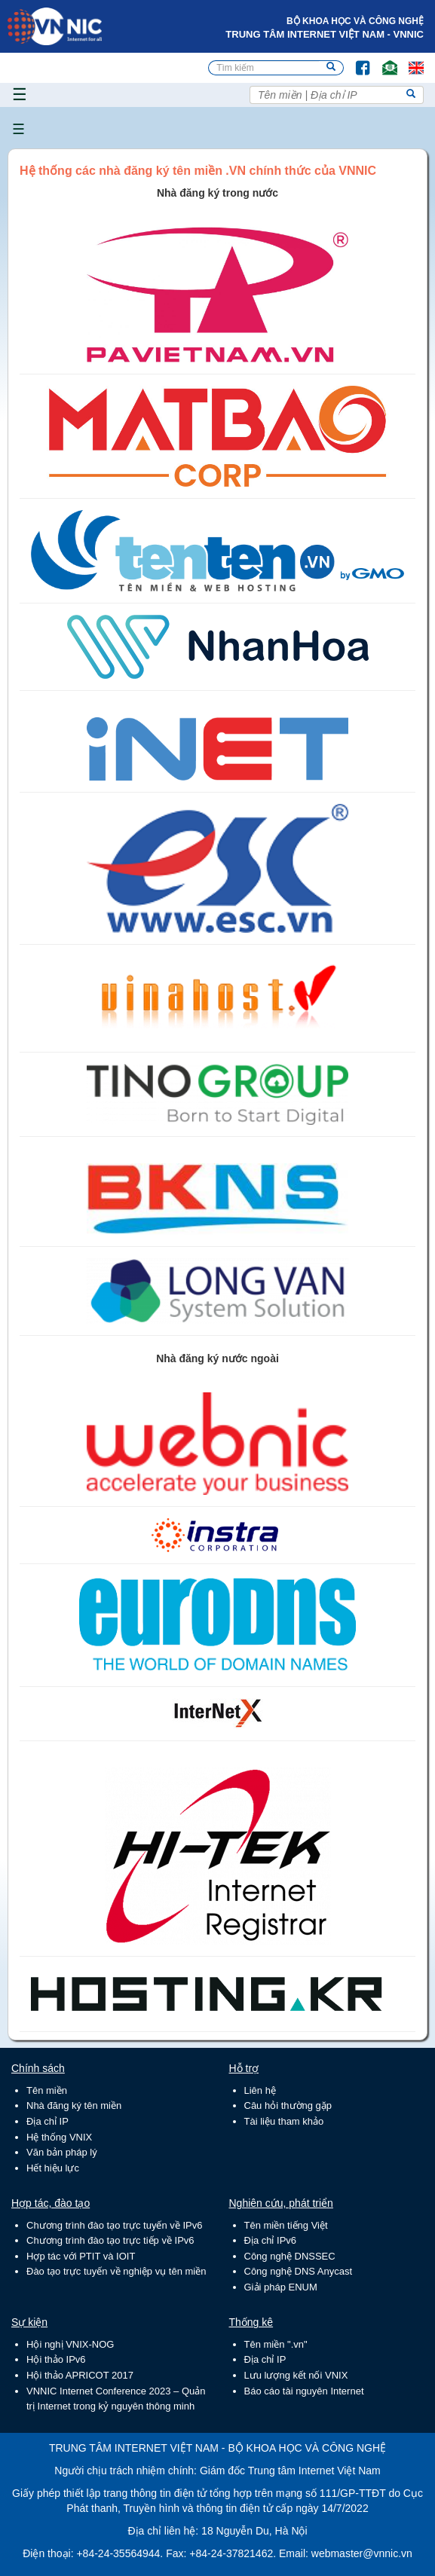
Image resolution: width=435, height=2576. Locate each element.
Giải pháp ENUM (280, 2287)
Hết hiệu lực (52, 2168)
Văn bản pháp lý (61, 2152)
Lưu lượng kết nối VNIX (296, 2375)
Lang (409, 60)
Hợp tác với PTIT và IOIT (80, 2256)
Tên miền (46, 2090)
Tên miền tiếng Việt (286, 2225)
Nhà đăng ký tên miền (73, 2105)
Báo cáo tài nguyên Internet (304, 2391)
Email (383, 60)
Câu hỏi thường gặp (288, 2105)
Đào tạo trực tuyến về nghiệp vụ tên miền (116, 2271)
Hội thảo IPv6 (56, 2359)
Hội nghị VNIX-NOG (70, 2344)
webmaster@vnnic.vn (361, 2553)
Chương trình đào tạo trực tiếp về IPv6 (110, 2240)
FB (355, 60)
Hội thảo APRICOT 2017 (79, 2375)
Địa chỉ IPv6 (270, 2240)
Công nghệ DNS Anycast (298, 2271)
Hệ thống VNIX (59, 2137)
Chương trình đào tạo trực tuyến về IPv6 (114, 2225)
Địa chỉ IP (47, 2121)
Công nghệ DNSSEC (289, 2256)
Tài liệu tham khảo (284, 2121)
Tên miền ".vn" (276, 2344)
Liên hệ (260, 2090)
